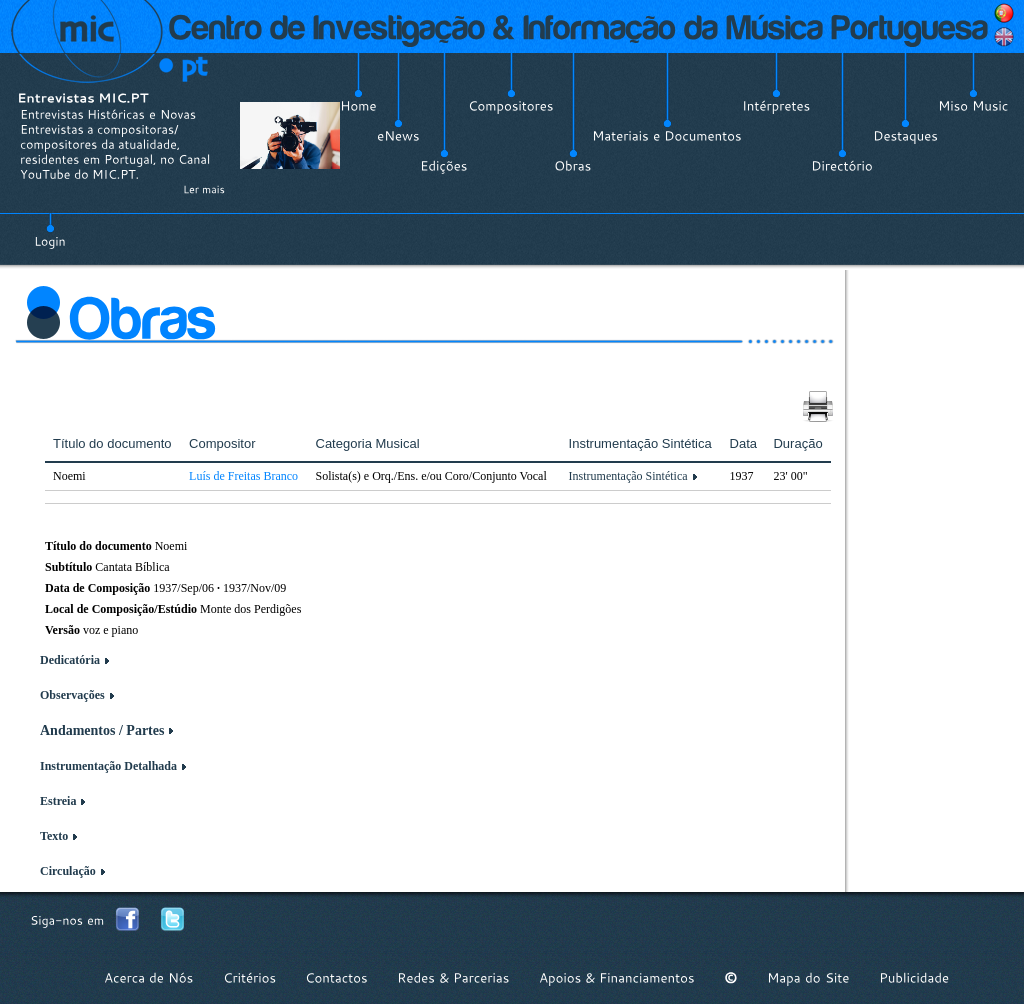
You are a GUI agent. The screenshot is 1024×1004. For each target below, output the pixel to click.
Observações (72, 695)
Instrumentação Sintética (628, 476)
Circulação (68, 871)
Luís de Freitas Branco (243, 476)
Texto (54, 836)
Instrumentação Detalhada (108, 766)
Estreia (58, 801)
